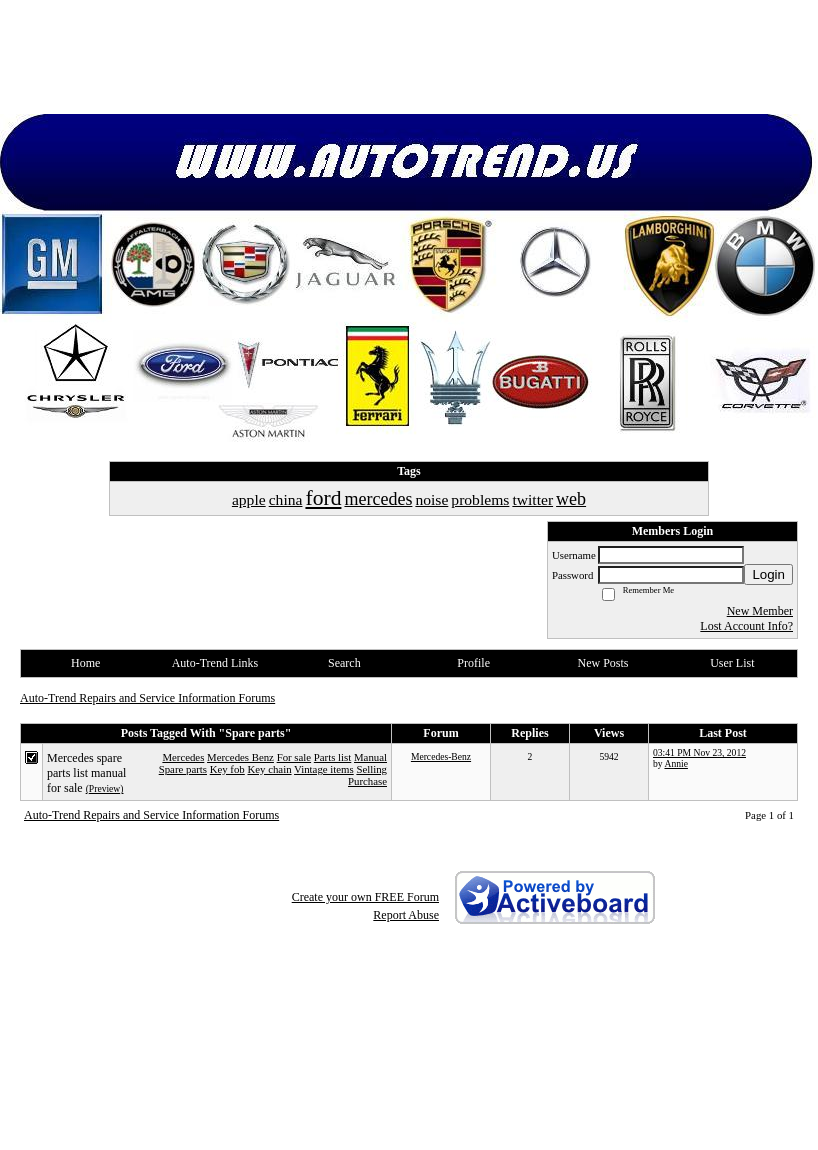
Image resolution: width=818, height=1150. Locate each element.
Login (768, 574)
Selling (371, 769)
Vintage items (324, 769)
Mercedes (183, 757)
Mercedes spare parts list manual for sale (86, 773)
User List (732, 663)
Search (344, 663)
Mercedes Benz (240, 757)
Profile (473, 663)
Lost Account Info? (746, 626)
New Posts (602, 663)
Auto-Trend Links (215, 663)
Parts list (333, 757)
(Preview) (105, 788)
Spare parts (183, 769)
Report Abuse (406, 915)
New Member (760, 611)
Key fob (227, 769)
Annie (675, 763)
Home (85, 663)
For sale (294, 757)
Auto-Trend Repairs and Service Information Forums (147, 698)
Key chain (269, 769)
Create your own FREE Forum (365, 897)
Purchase (367, 781)
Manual (370, 757)
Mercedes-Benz (441, 756)
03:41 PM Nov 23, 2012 (699, 752)
